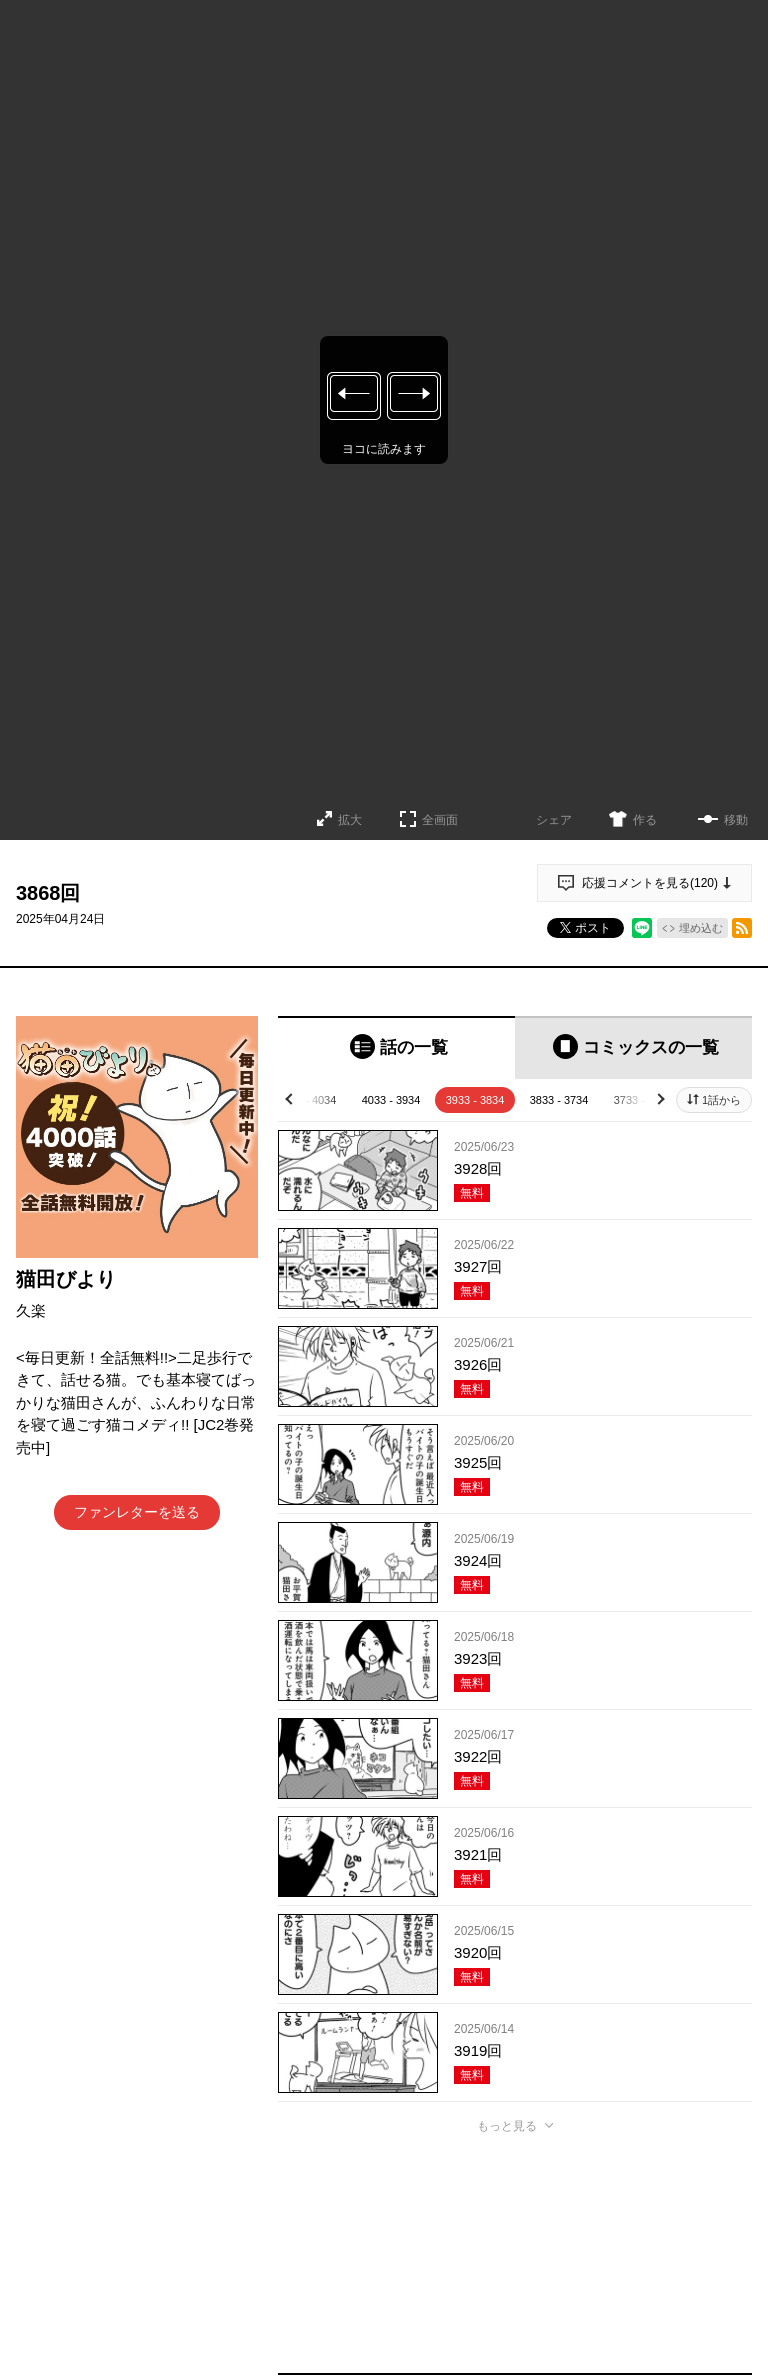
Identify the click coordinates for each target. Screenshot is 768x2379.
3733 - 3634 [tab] (643, 1100)
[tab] (396, 1047)
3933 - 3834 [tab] (475, 1100)
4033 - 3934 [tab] (391, 1100)
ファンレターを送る (137, 1512)
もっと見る (507, 2126)
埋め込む (701, 928)
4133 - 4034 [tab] (307, 1100)
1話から (721, 1100)
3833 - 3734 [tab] (559, 1100)
